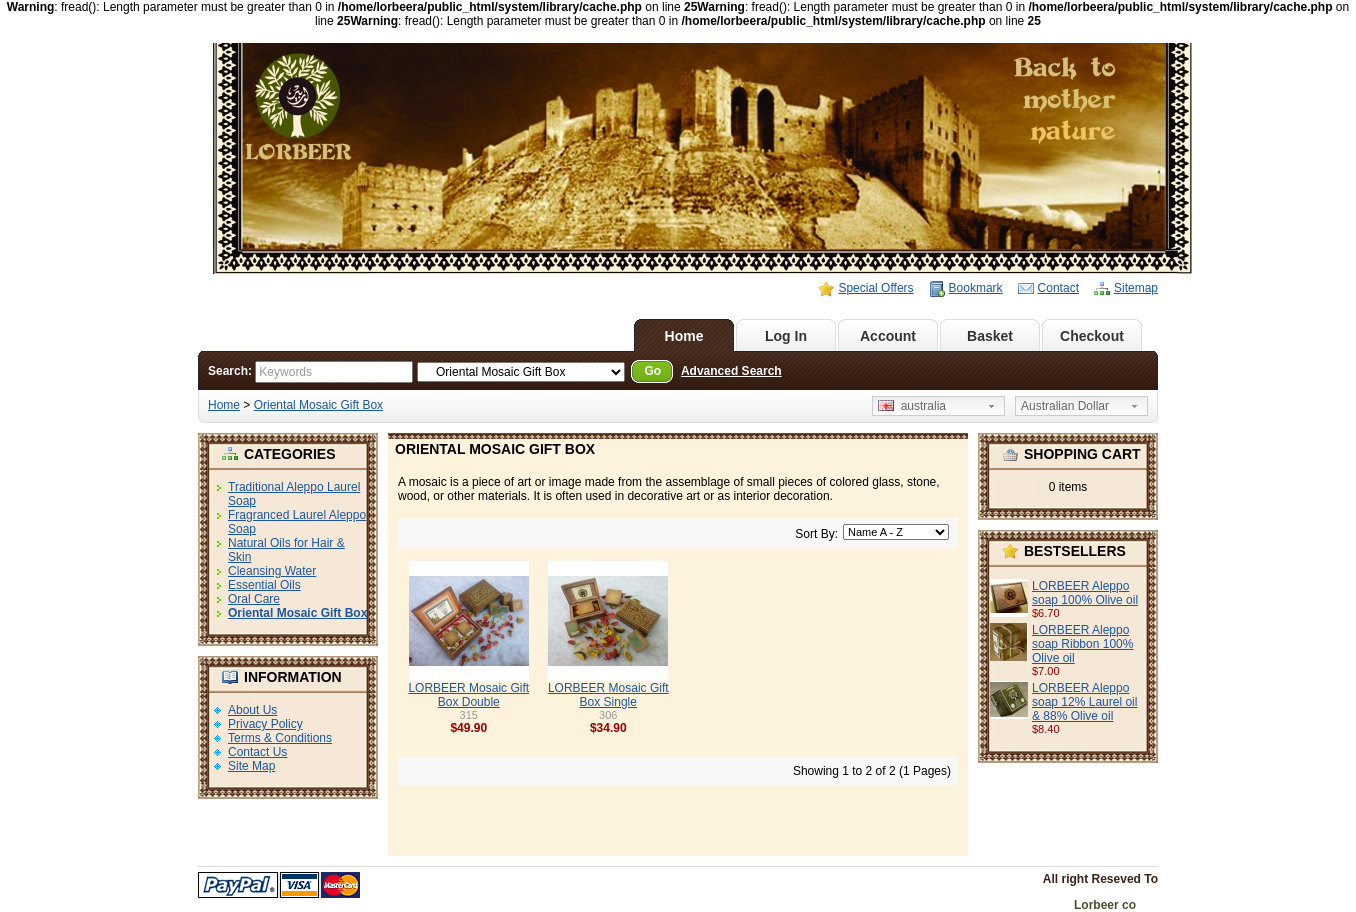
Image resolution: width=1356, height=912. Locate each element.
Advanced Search (731, 371)
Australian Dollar (1065, 406)
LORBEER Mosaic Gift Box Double (468, 695)
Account (888, 336)
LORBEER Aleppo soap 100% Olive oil (1085, 593)
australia (912, 406)
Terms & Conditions (280, 738)
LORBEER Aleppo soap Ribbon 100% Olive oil (1082, 644)
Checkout (1092, 336)
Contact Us (257, 752)
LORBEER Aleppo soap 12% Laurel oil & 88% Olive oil (1084, 702)
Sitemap (1136, 288)
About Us (252, 710)
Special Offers (875, 288)
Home (684, 336)
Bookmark (976, 288)
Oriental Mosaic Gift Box (318, 405)
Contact (1058, 288)
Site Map (251, 766)
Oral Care (254, 599)
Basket (990, 336)
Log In (786, 336)
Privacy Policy (265, 724)
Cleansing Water (272, 571)
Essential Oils (264, 585)
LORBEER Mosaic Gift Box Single (608, 695)
